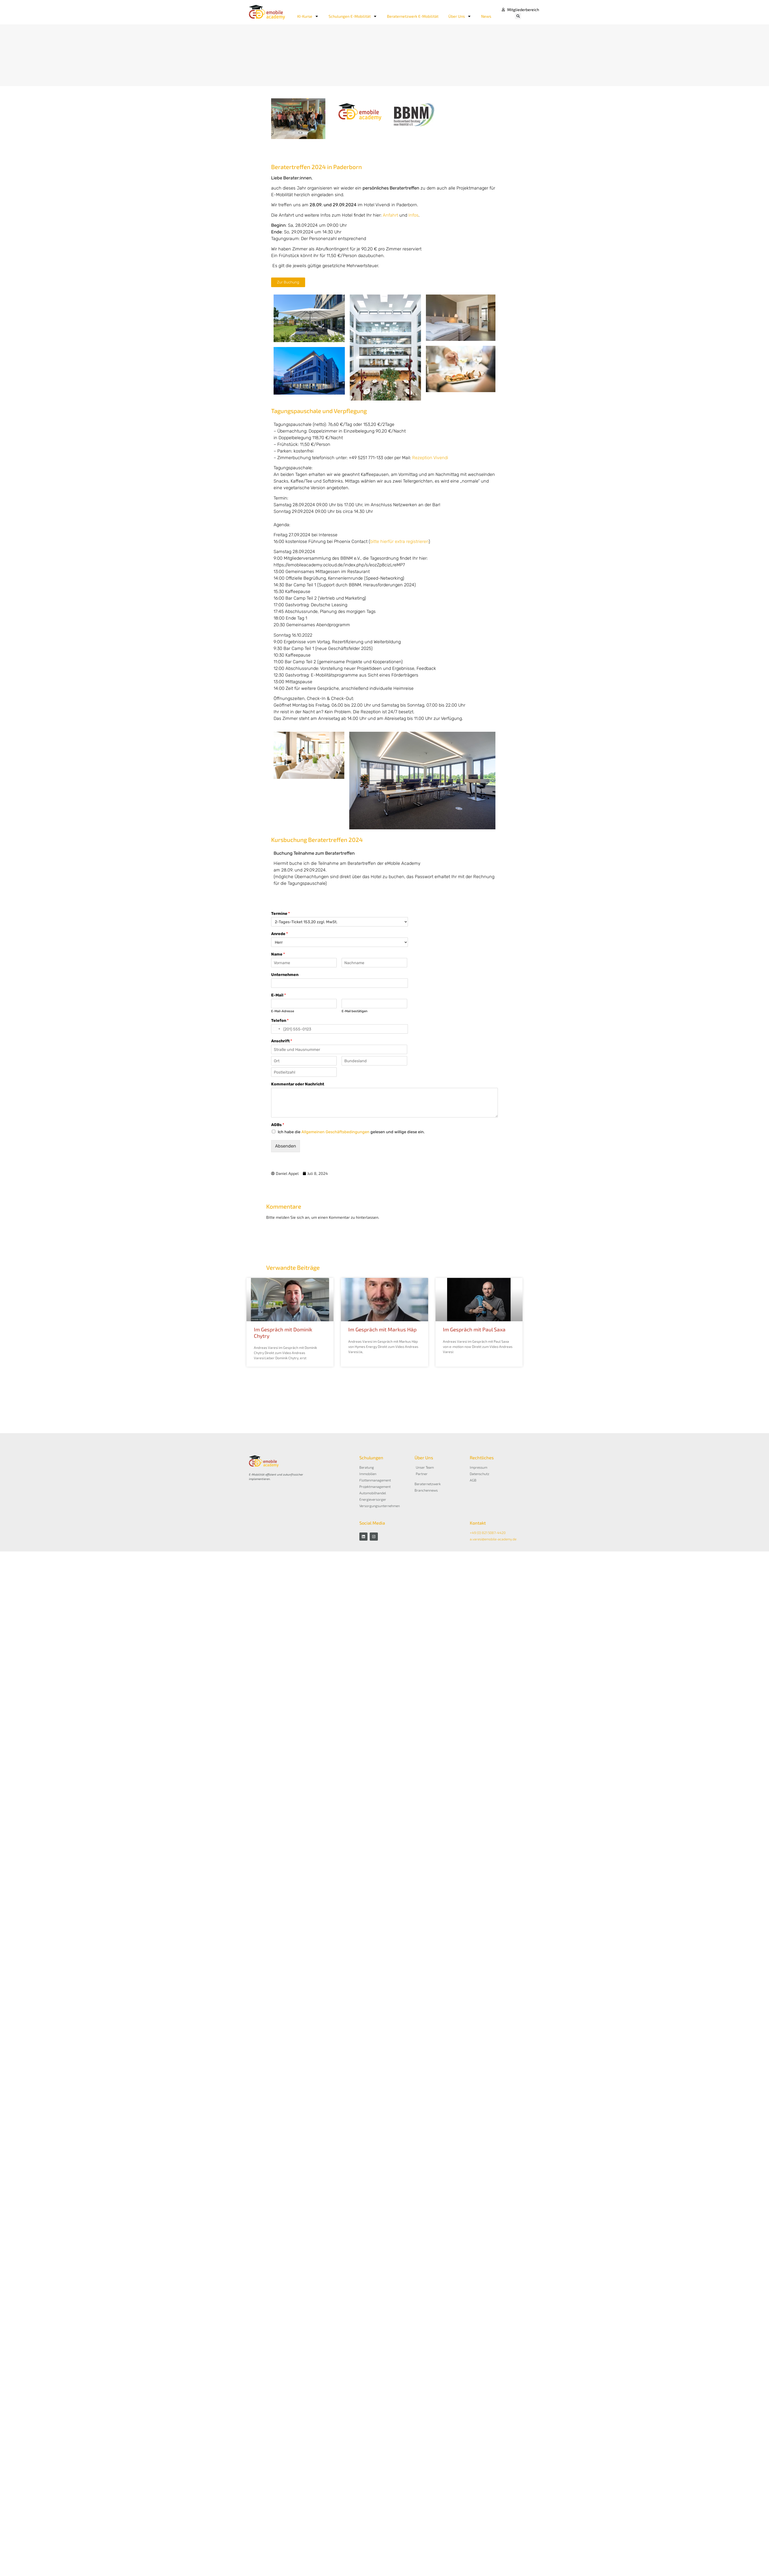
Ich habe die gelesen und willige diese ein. (351, 1132)
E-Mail (278, 995)
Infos (413, 215)
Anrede (279, 933)
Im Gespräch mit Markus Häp (382, 1329)
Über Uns (459, 16)
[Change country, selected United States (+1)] (276, 1029)
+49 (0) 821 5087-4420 (488, 1533)
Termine (280, 913)
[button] (518, 16)
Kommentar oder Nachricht (297, 1084)
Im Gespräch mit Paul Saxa (474, 1329)
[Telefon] (339, 1029)
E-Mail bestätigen (354, 1011)
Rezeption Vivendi (430, 457)
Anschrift (281, 1041)
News (486, 16)
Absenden (285, 1146)
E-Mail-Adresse (282, 1011)
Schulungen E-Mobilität (353, 16)
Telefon (280, 1020)
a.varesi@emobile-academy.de (493, 1539)
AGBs (277, 1124)
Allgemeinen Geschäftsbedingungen (335, 1132)
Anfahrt (390, 215)
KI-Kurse (308, 16)
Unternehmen (284, 974)
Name (278, 954)
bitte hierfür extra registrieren (399, 541)
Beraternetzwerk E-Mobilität (412, 16)
